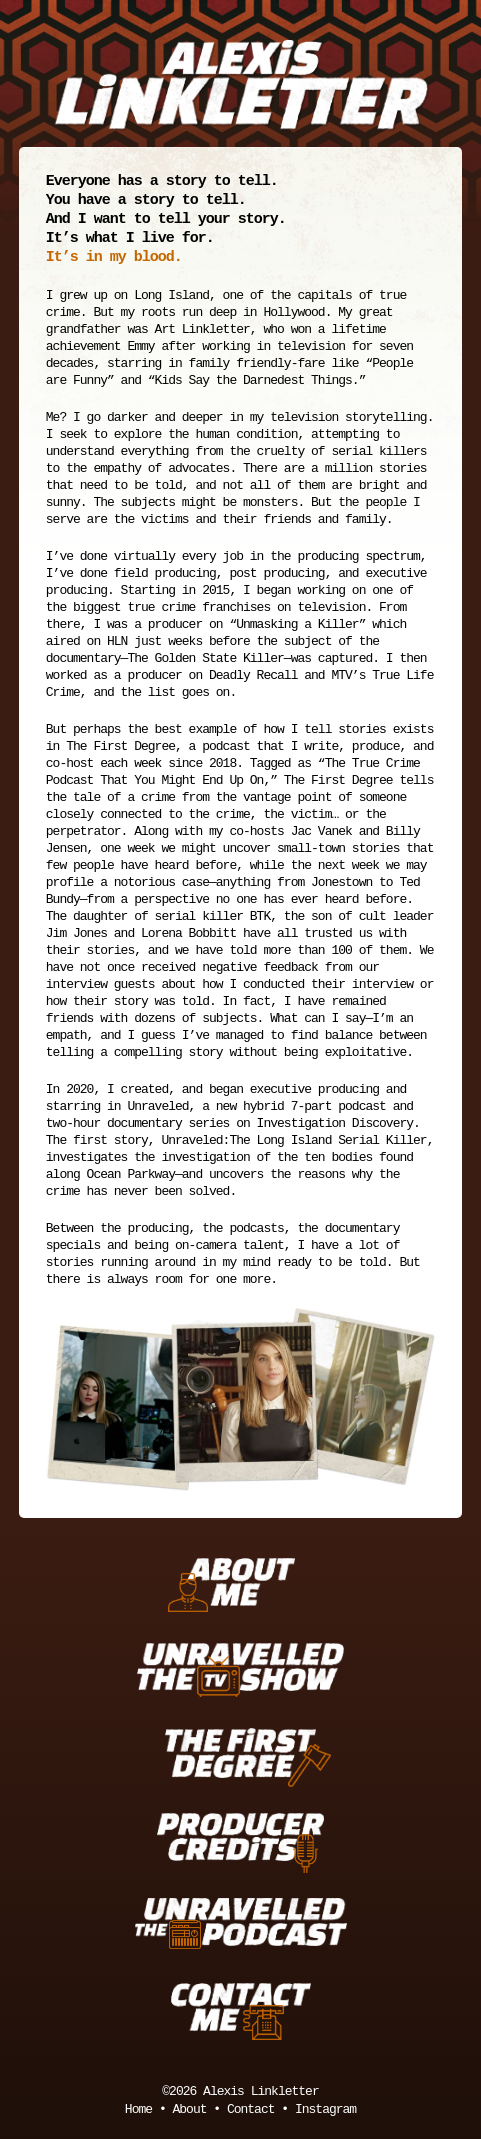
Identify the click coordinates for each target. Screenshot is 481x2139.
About (189, 2109)
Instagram (325, 2109)
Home (138, 2109)
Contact (251, 2109)
